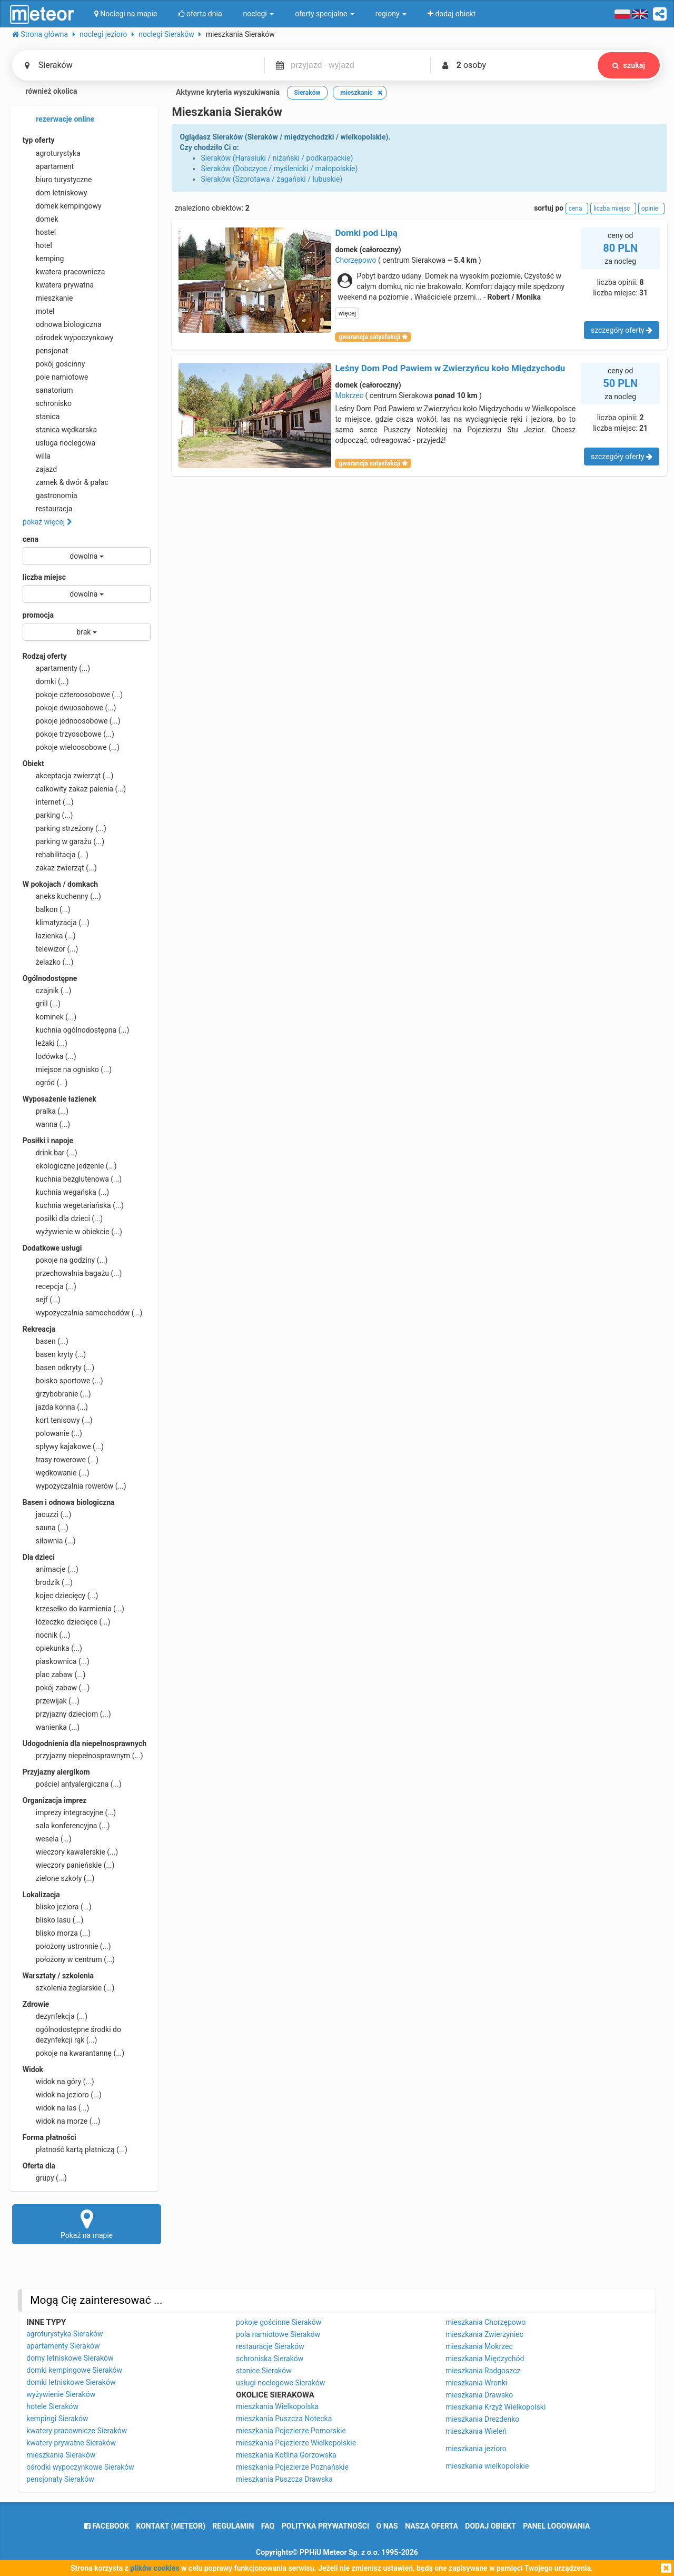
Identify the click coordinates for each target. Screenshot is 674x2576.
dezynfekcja (55, 2016)
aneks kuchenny (62, 896)
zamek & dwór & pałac (65, 482)
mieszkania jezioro (476, 2448)
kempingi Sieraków (57, 2418)
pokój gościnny (54, 364)
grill (42, 1003)
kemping (43, 258)
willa (37, 456)
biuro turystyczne (57, 179)
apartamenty (56, 668)
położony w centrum (69, 1959)
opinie (651, 208)
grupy (45, 2178)
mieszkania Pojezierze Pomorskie (291, 2430)
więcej (347, 313)
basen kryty (54, 1354)
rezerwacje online (58, 119)
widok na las (56, 2108)
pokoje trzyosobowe (68, 734)
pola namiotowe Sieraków (278, 2334)
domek (40, 219)
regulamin (233, 2526)
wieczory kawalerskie (70, 1852)
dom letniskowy (55, 192)
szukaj (628, 65)
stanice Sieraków (264, 2370)
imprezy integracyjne (69, 1812)
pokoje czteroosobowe (73, 694)
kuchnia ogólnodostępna (76, 1030)
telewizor (50, 949)
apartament (48, 166)
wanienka (51, 1727)
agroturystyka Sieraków (64, 2334)
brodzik (48, 1582)
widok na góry (58, 2081)
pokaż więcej (47, 522)
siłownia (49, 1540)
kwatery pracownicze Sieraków (76, 2430)
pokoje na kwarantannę (73, 2053)
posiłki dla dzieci (63, 1218)
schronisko (47, 403)
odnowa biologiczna (62, 324)
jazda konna (55, 1407)
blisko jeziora (57, 1906)
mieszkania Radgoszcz (483, 2370)
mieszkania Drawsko (479, 2395)
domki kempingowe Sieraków (74, 2370)
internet (48, 802)
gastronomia (50, 495)
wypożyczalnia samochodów (83, 1312)
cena (30, 539)
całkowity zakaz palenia (74, 789)
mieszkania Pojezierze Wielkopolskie (296, 2443)
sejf (42, 1299)
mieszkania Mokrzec (479, 2346)
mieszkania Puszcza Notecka (284, 2418)
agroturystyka (52, 153)
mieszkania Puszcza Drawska (284, 2479)
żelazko (48, 962)
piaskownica (56, 1661)
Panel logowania (556, 2526)
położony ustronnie (67, 1946)
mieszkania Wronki (476, 2383)
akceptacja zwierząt (68, 775)
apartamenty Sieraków (63, 2346)
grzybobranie (57, 1394)
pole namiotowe (55, 377)
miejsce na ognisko (67, 1069)
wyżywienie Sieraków (60, 2394)
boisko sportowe (63, 1380)
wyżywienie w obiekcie (72, 1231)
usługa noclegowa (59, 443)
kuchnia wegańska (66, 1192)
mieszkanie (48, 298)
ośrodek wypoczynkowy (68, 337)
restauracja (48, 508)
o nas (387, 2526)
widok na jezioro (62, 2094)
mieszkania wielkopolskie (487, 2466)
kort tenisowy (58, 1420)
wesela (47, 1839)
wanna (46, 1124)
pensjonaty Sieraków (60, 2479)
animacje (50, 1569)
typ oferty (39, 140)
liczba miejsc (44, 577)
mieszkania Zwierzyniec (484, 2334)
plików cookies (154, 2568)
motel (39, 311)
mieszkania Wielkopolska (277, 2406)
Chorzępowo (355, 260)
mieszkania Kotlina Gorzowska (286, 2455)
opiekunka (52, 1648)
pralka (45, 1111)
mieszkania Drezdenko (482, 2419)
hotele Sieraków (52, 2406)
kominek (49, 1017)
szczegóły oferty (621, 330)
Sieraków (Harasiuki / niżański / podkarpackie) (277, 158)
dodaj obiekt (490, 2526)
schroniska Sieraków (269, 2358)
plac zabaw (54, 1674)
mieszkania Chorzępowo (485, 2322)
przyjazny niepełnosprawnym (83, 1755)
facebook (106, 2526)
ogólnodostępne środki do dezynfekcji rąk (72, 2034)
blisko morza (57, 1933)
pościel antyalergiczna (72, 1784)
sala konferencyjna (66, 1825)
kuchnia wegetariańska (73, 1205)
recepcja (49, 1286)
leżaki (45, 1043)
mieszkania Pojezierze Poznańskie (292, 2467)
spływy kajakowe (63, 1446)
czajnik (47, 990)
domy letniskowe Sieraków (69, 2358)
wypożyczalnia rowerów (74, 1486)
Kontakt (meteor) (170, 2526)
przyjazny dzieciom (67, 1714)
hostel (39, 232)
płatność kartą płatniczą (75, 2149)
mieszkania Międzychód (484, 2358)
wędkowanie (56, 1473)
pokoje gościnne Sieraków (278, 2322)
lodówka (49, 1056)
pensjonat (45, 350)
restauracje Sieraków (270, 2346)
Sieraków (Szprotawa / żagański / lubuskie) (271, 179)
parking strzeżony (64, 828)
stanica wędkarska (60, 429)
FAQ (267, 2526)
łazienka (49, 935)
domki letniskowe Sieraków (70, 2382)
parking (48, 815)
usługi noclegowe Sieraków (280, 2383)
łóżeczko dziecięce (67, 1622)
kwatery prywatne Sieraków (71, 2443)
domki (46, 681)
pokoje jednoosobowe (72, 721)
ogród (45, 1082)
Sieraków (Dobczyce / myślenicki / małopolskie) (279, 168)
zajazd (40, 469)
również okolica (44, 92)
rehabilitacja (55, 854)
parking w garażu (63, 841)
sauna (45, 1527)
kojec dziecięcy (60, 1595)
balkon (47, 909)
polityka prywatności (325, 2526)
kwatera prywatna (58, 285)
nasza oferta (431, 2526)
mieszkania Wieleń (476, 2431)
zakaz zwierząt (60, 868)
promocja (38, 615)
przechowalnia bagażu (72, 1273)
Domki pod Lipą (366, 232)
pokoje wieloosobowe (71, 747)
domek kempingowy (62, 206)
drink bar (50, 1152)
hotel (37, 245)
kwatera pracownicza (64, 271)
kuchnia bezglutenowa (72, 1179)
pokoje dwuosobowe (69, 707)
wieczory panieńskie (69, 1865)
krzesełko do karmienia (73, 1608)
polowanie (52, 1433)
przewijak (51, 1701)
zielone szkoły (59, 1878)
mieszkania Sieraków (60, 2455)
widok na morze (62, 2121)
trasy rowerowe (60, 1459)
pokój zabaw (56, 1687)
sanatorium (48, 390)
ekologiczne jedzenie (70, 1166)
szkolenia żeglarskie (69, 1988)
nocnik (47, 1635)
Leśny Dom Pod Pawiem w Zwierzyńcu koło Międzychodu (450, 368)
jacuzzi (47, 1514)
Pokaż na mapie (87, 2224)
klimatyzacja (56, 922)
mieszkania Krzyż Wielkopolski (495, 2407)
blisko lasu (53, 1920)
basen (45, 1341)
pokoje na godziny (65, 1260)
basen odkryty (58, 1367)
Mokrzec (349, 395)
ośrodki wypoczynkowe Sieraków (80, 2467)
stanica (41, 416)
